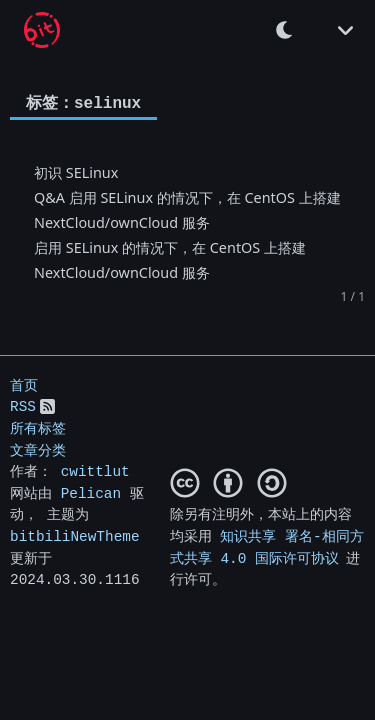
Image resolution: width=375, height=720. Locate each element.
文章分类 (38, 449)
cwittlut (95, 471)
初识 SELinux (76, 171)
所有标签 (38, 428)
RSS (23, 406)
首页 (24, 385)
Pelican (91, 493)
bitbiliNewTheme (75, 536)
